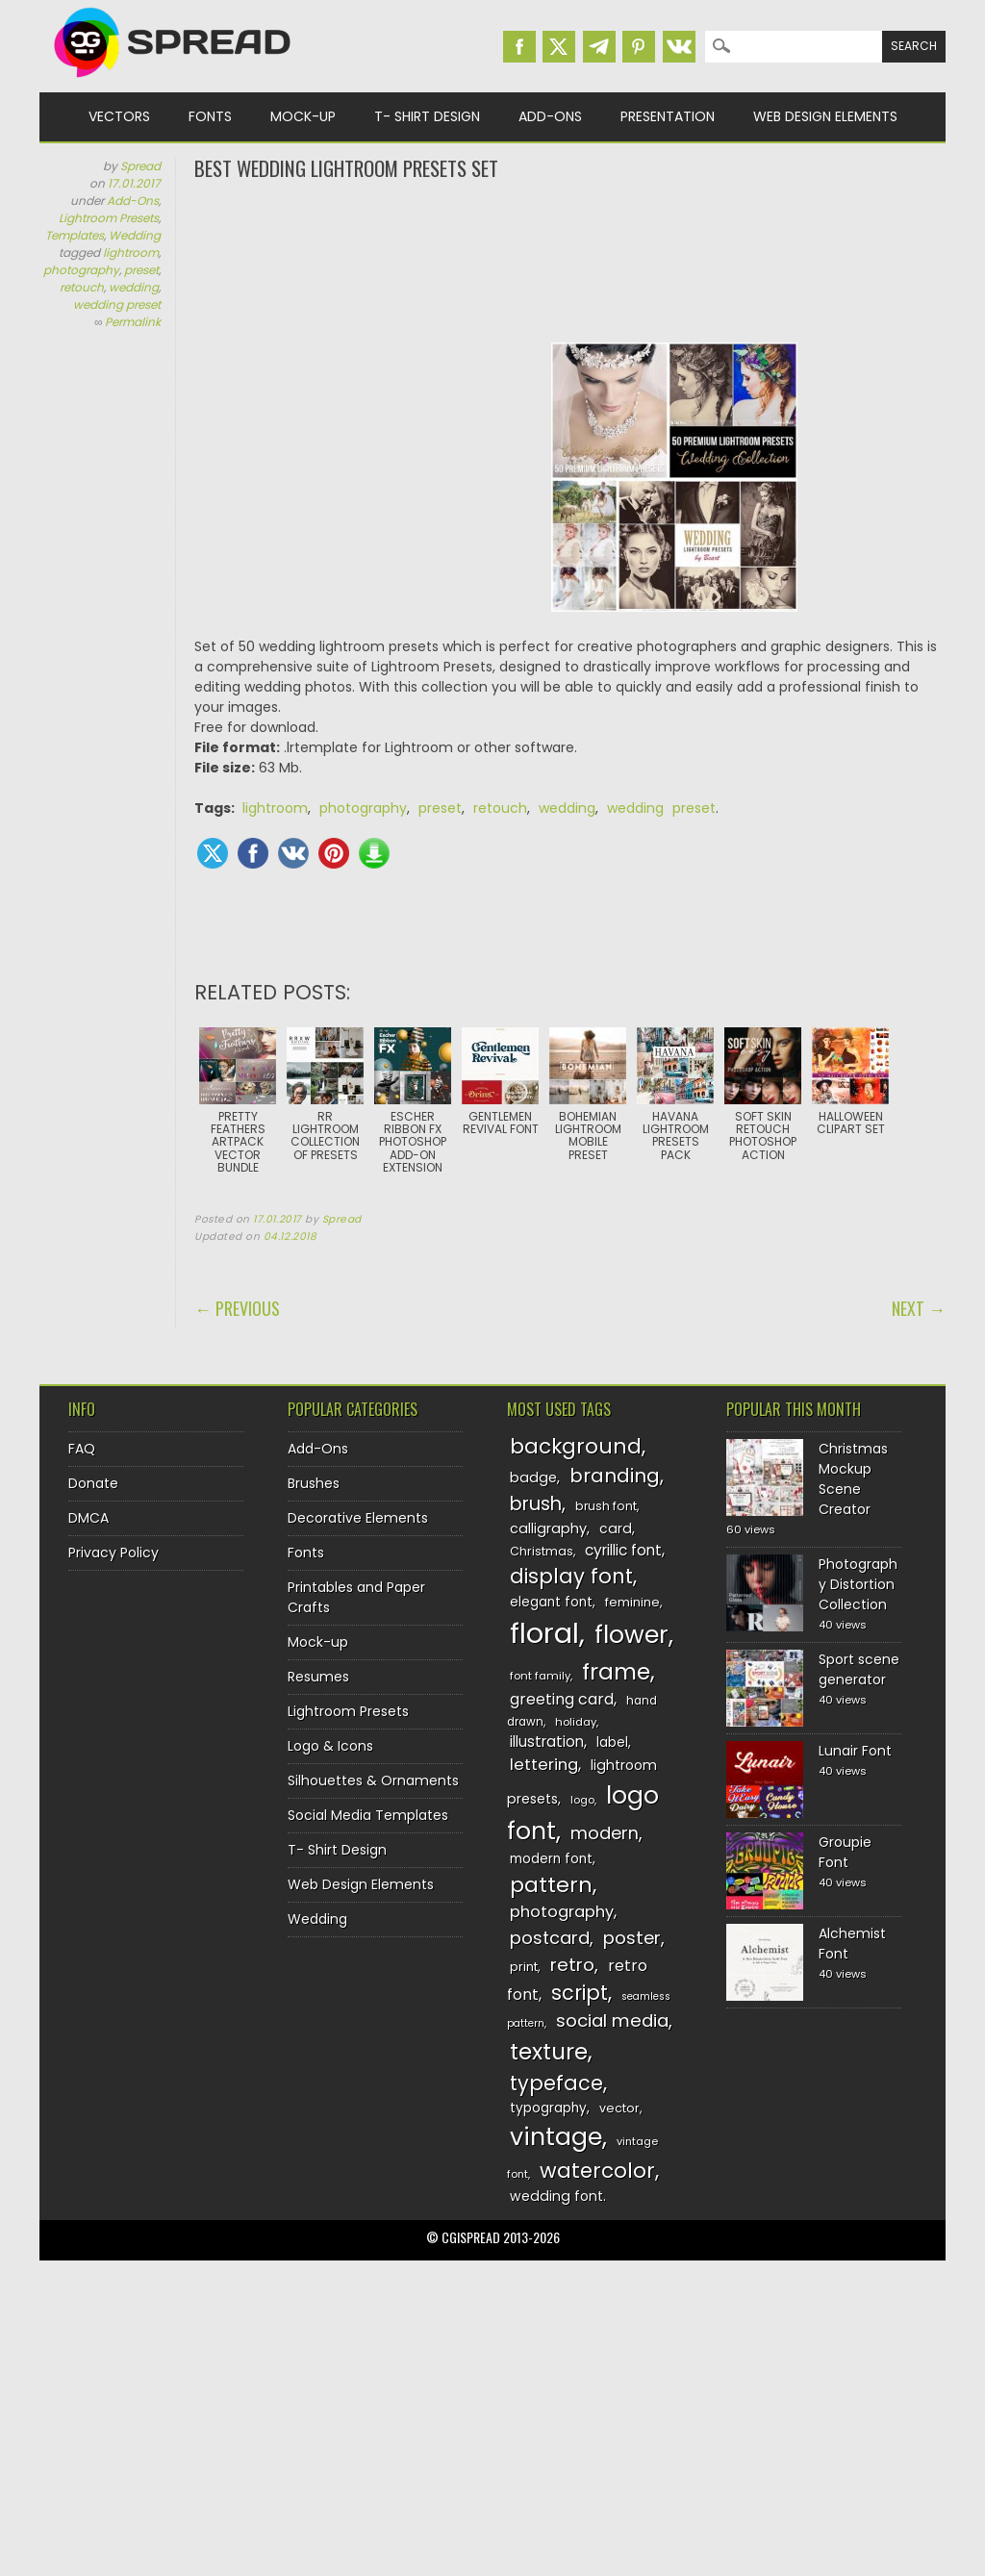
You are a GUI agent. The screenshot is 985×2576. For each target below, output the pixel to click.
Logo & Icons (330, 1745)
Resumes (318, 1676)
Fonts (210, 116)
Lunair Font (855, 1750)
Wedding (135, 235)
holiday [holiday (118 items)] (575, 1722)
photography (81, 270)
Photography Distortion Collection (858, 1584)
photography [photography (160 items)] (562, 1912)
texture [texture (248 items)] (549, 2051)
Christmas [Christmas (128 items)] (541, 1551)
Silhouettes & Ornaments (373, 1780)
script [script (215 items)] (579, 1993)
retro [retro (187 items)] (572, 1965)
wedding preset (117, 304)
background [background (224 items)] (576, 1446)
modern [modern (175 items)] (604, 1833)
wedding (134, 287)
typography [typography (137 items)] (548, 2108)
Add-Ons (550, 116)
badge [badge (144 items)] (533, 1477)
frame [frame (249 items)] (616, 1671)
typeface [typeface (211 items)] (556, 2083)
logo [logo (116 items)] (582, 1799)
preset (141, 270)
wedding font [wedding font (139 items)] (556, 2196)
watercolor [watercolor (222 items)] (597, 2170)
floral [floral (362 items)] (544, 1633)
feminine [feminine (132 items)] (632, 1602)
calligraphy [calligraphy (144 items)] (548, 1528)
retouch (82, 287)
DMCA (88, 1518)
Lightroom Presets (109, 218)
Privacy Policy (113, 1552)
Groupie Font (845, 1852)
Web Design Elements (825, 116)
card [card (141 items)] (615, 1528)
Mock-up (303, 116)
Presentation (667, 116)
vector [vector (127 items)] (619, 2108)
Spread (140, 166)
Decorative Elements (358, 1518)
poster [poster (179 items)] (632, 1938)
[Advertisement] (570, 259)
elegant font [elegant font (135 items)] (551, 1602)
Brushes (314, 1483)
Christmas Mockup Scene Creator (853, 1479)
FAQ (81, 1448)
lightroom (131, 252)
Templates (74, 235)
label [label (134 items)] (612, 1742)
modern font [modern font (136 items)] (551, 1859)
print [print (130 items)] (524, 1966)
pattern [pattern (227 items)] (551, 1885)
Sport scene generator (859, 1669)
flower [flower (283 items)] (631, 1635)
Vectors (119, 116)
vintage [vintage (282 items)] (556, 2137)
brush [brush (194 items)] (536, 1504)
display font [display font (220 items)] (571, 1576)
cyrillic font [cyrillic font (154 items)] (623, 1550)
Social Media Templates (368, 1815)
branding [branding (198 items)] (614, 1475)
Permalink (133, 322)
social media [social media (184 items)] (612, 2020)
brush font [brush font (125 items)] (606, 1506)
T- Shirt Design (427, 116)
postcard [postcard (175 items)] (550, 1938)
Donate (93, 1483)
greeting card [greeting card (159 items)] (562, 1699)
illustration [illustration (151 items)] (547, 1741)
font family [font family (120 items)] (540, 1675)
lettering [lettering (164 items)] (544, 1765)
